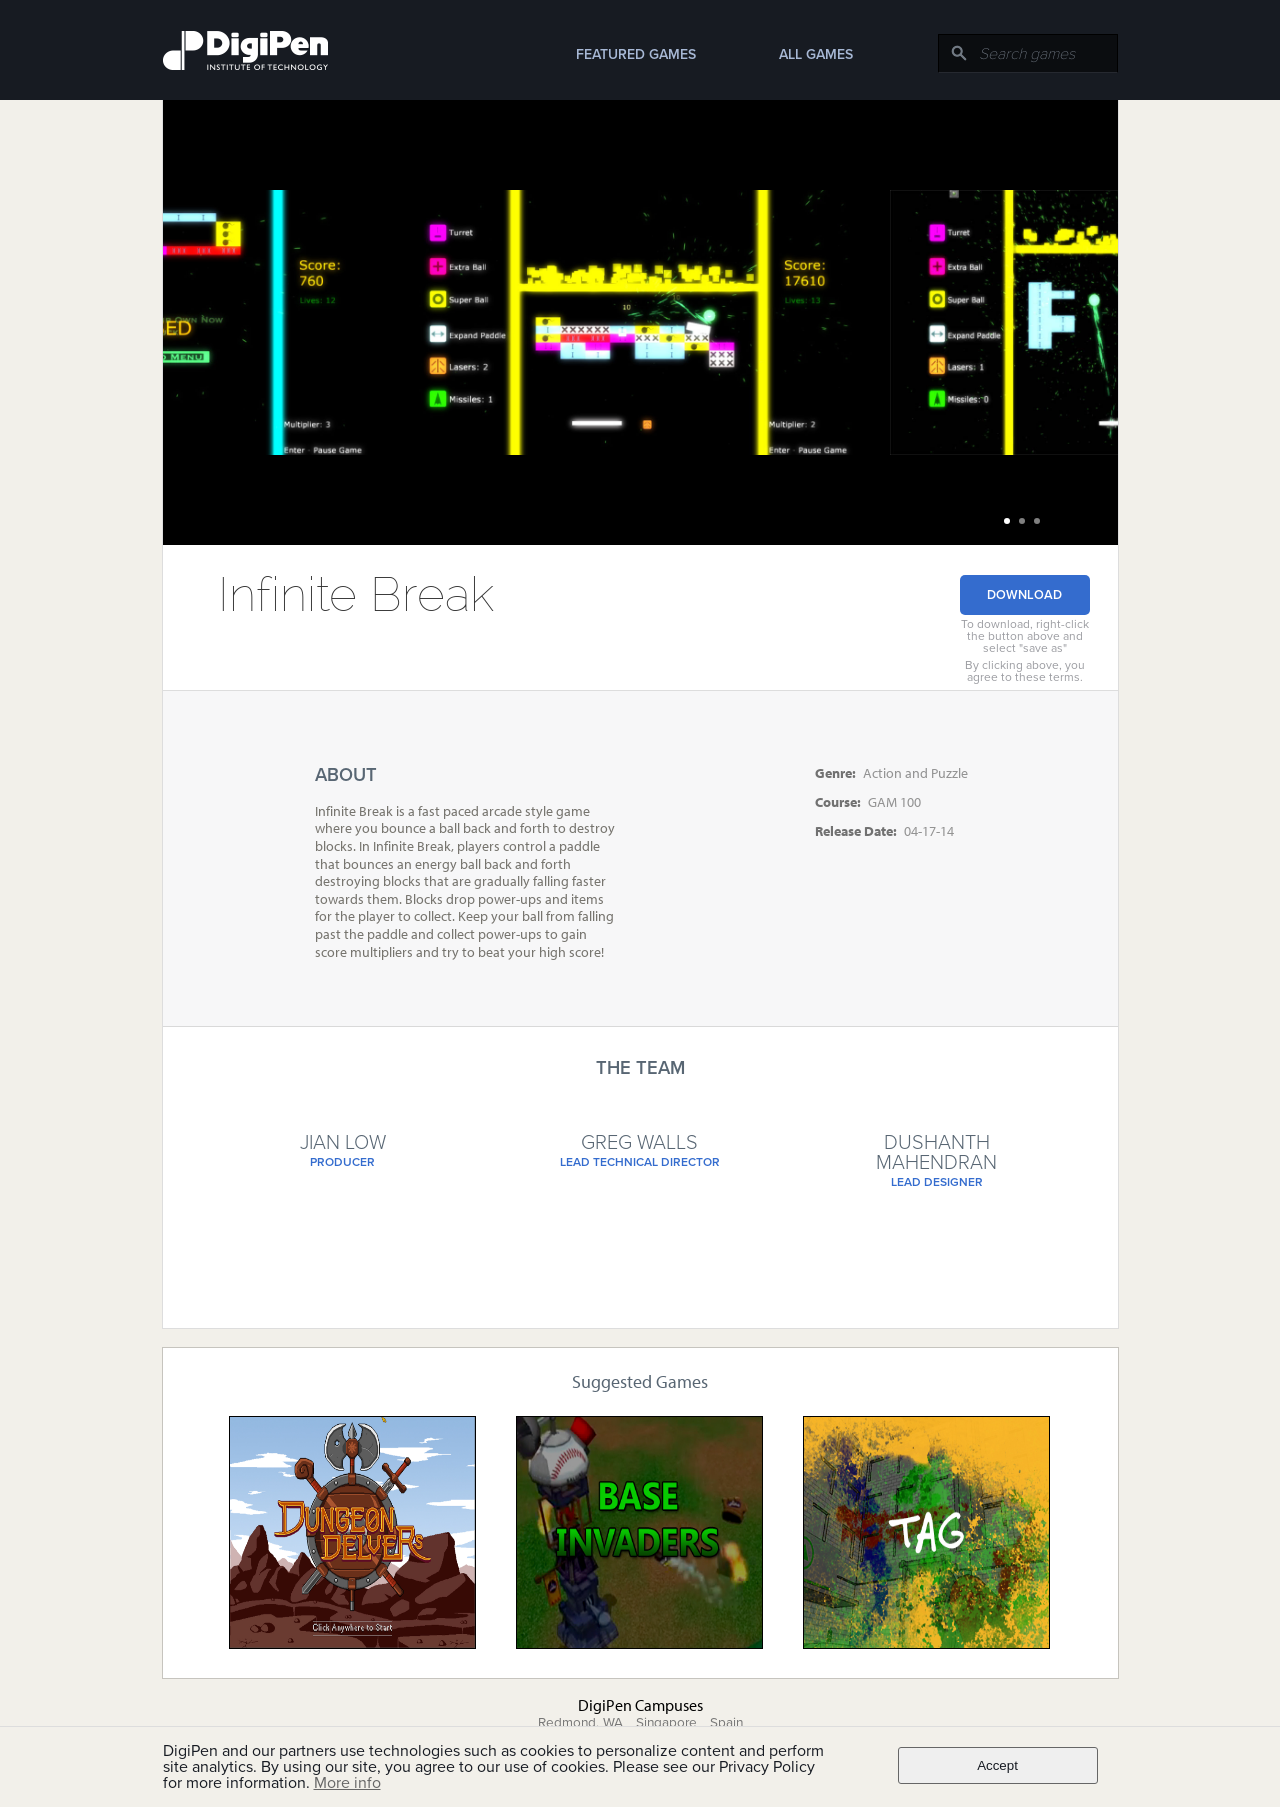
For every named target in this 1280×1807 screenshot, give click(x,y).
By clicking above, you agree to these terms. (1025, 671)
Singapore (666, 1723)
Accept (997, 1765)
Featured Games (636, 54)
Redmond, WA (580, 1723)
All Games (816, 54)
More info (347, 1783)
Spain (726, 1723)
